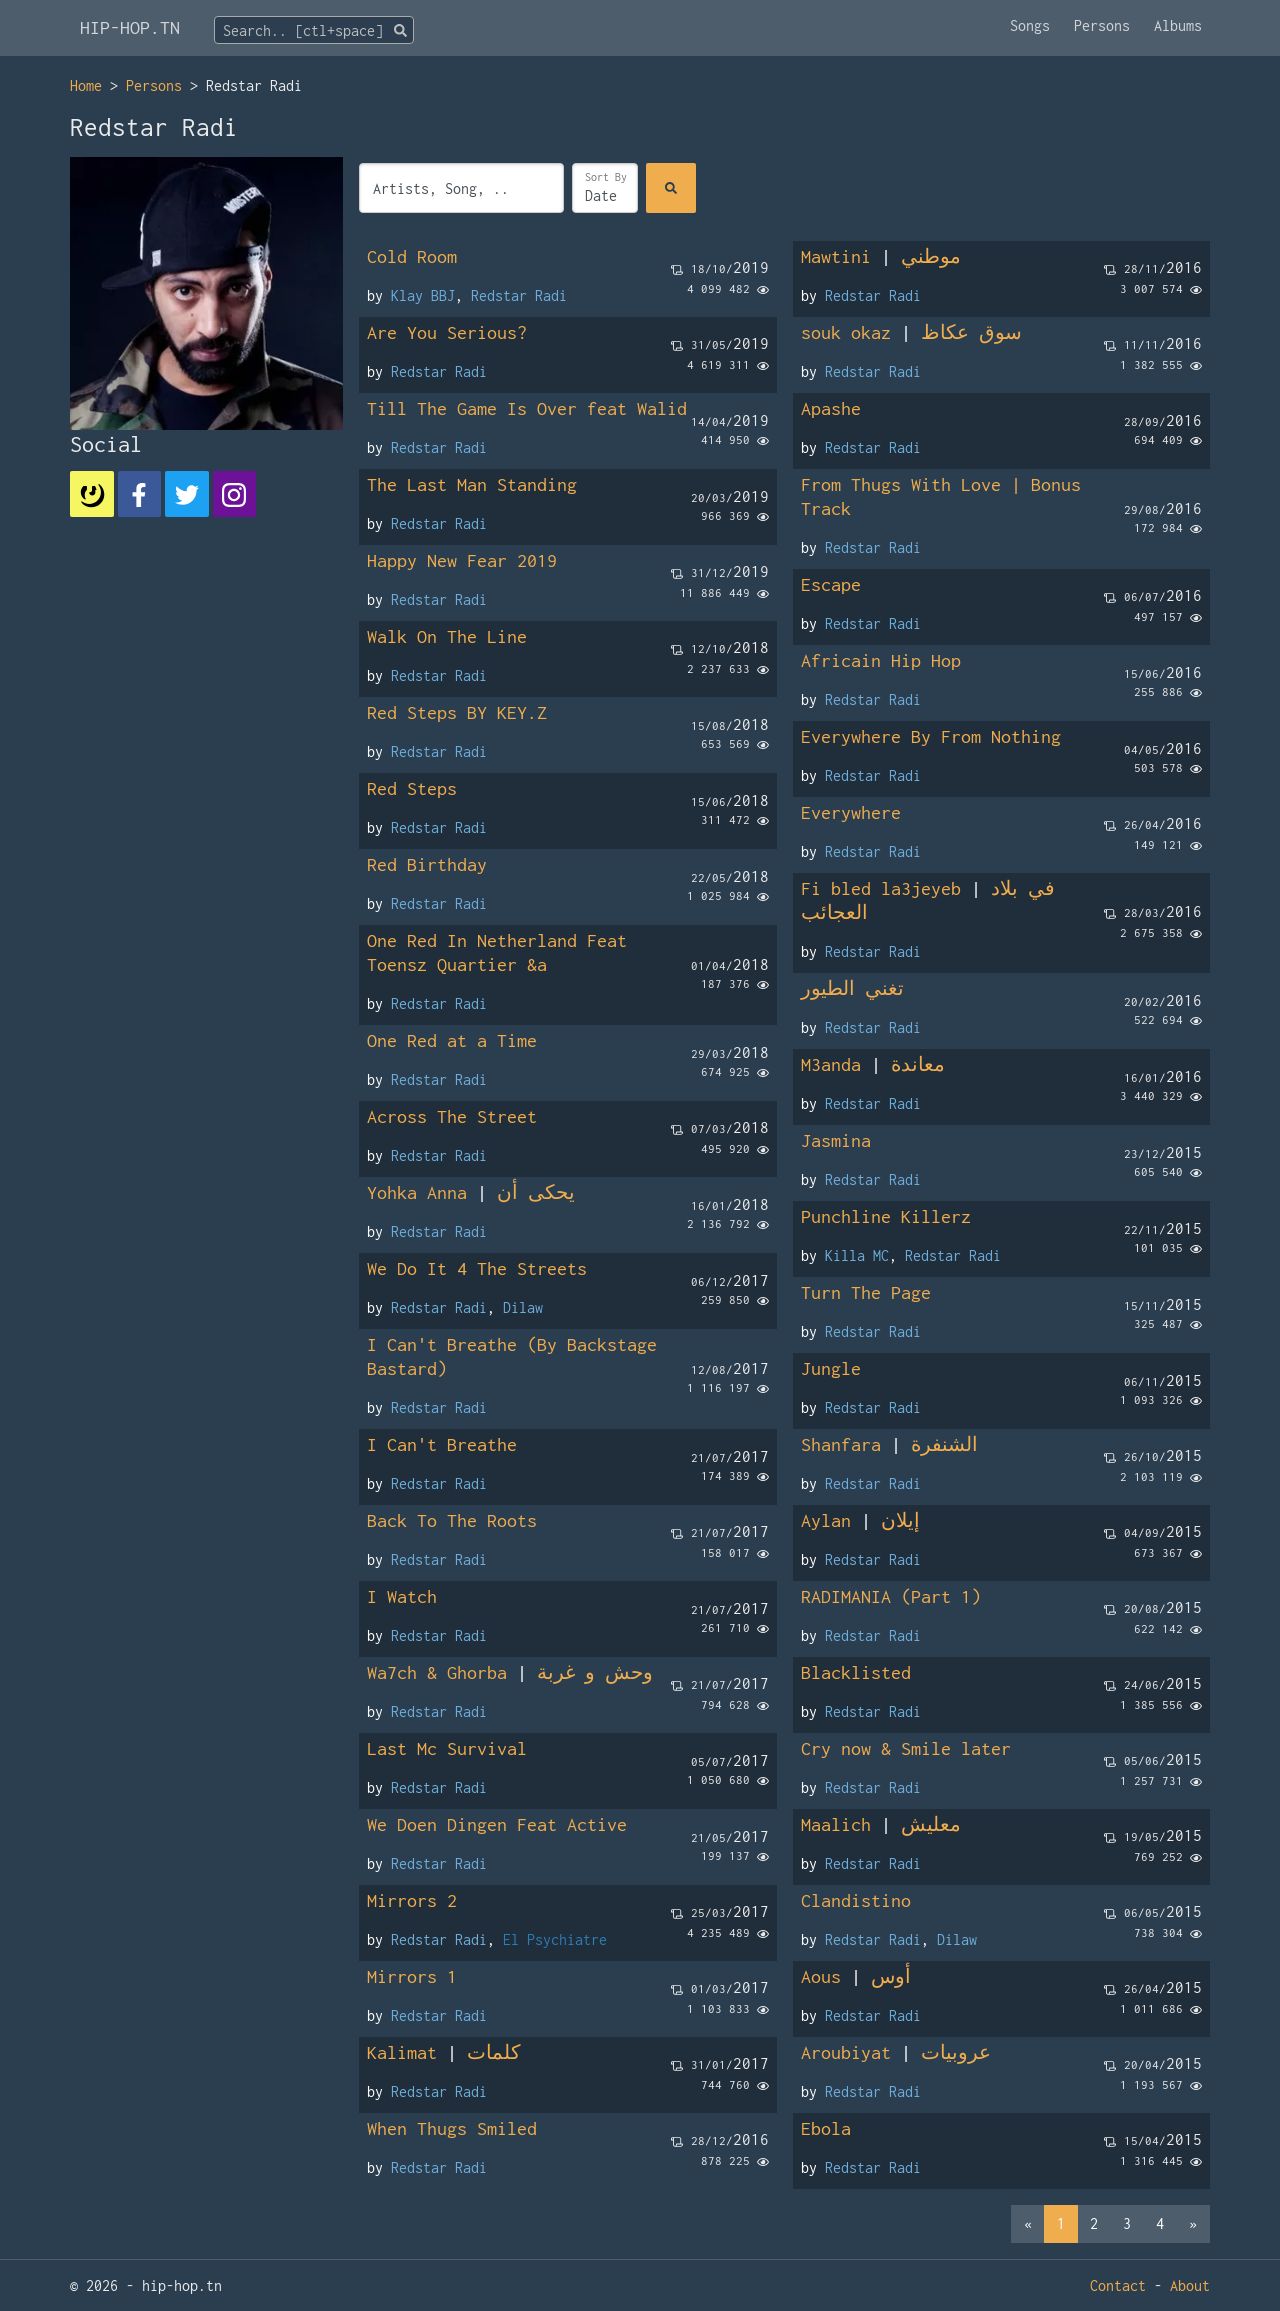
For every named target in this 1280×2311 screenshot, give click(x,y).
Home (86, 85)
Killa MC (857, 1255)
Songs (1030, 25)
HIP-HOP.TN (130, 27)
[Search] (671, 188)
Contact (1118, 2285)
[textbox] (314, 31)
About (1190, 2285)
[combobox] (314, 30)
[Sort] (605, 188)
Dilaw (523, 1307)
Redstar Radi (519, 295)
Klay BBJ (423, 295)
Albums (1178, 25)
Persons (1102, 25)
